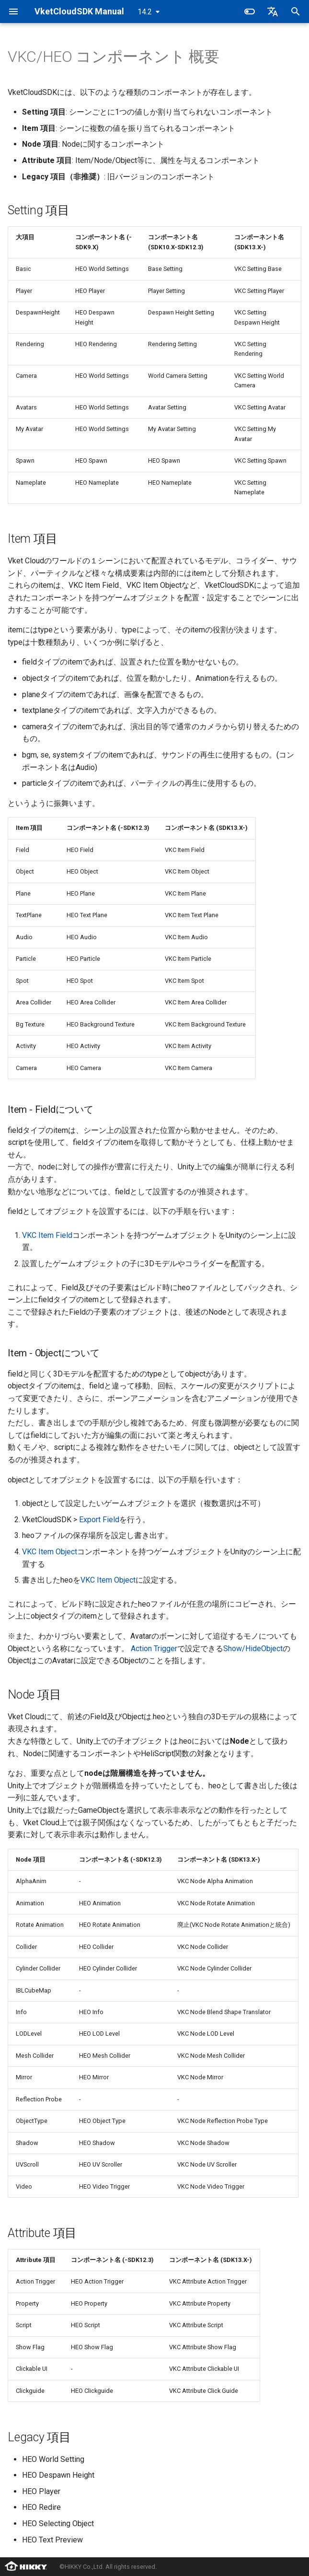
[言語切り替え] (272, 11)
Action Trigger (154, 1648)
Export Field (99, 1519)
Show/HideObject (253, 1648)
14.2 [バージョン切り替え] (144, 11)
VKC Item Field (47, 1235)
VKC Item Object (49, 1551)
